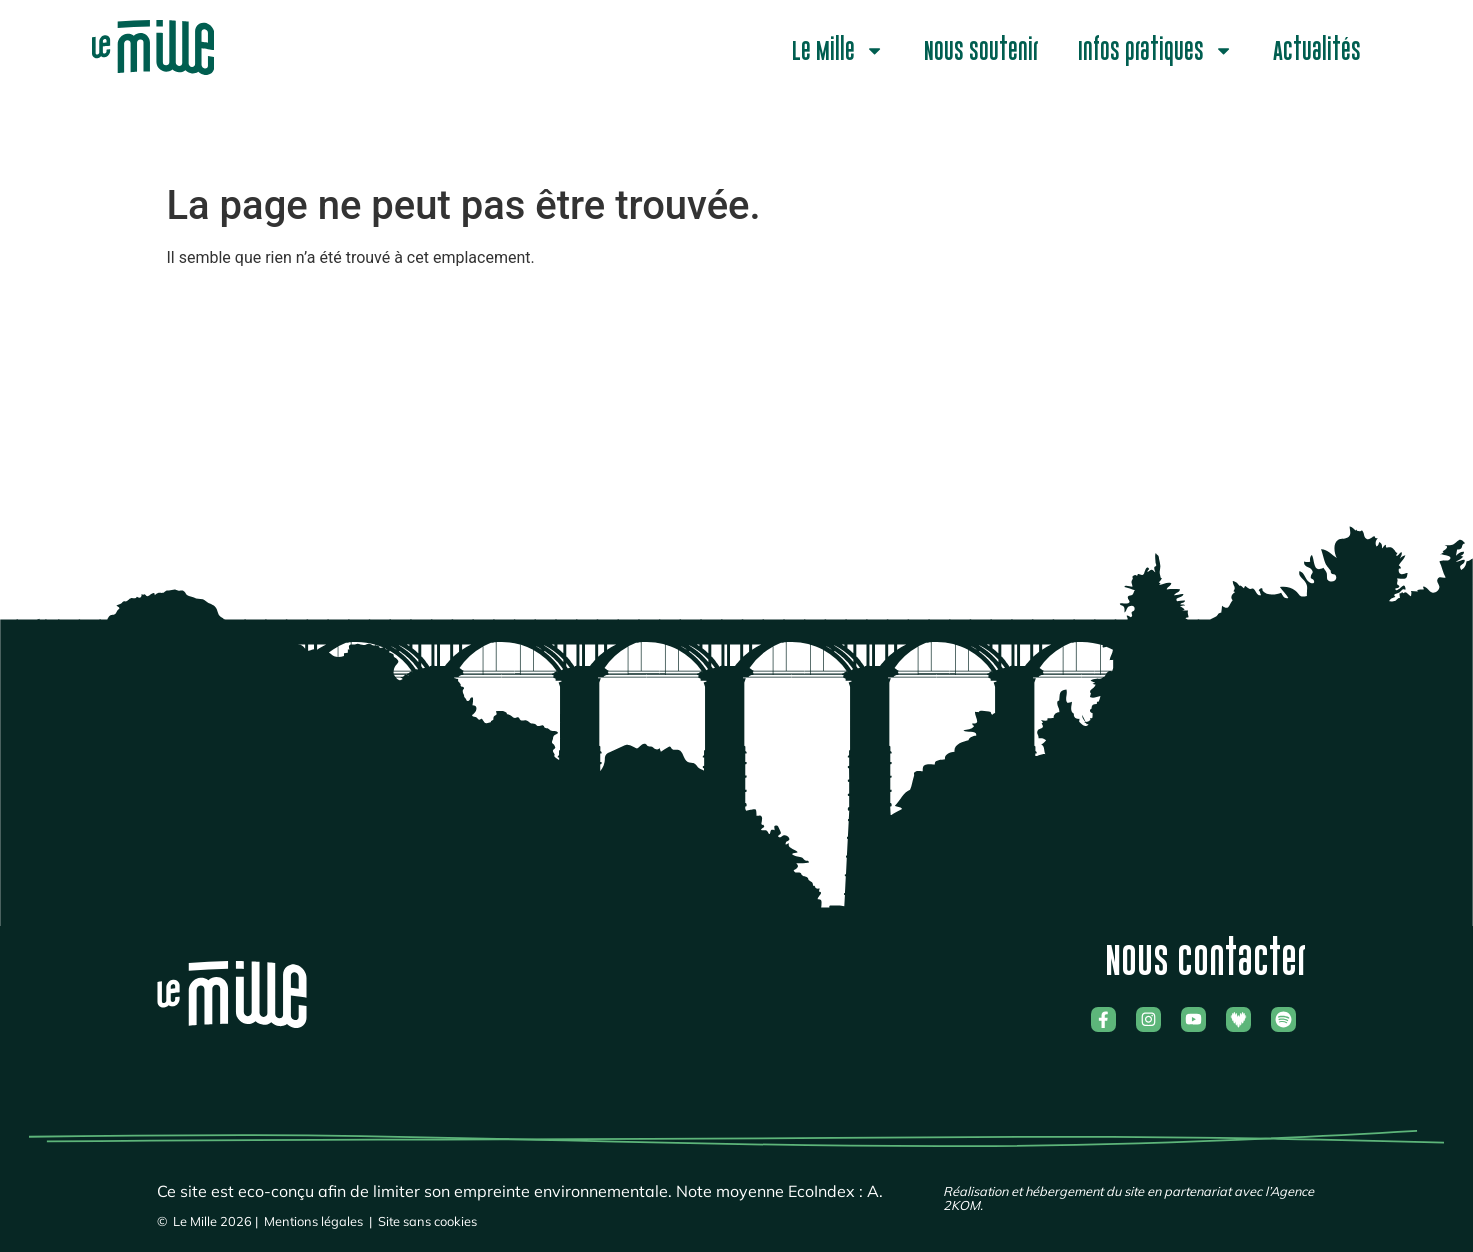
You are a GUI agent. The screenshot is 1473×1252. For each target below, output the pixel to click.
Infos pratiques (1155, 50)
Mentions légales (313, 1221)
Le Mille (838, 50)
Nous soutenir (981, 51)
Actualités (1317, 51)
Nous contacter (1205, 960)
